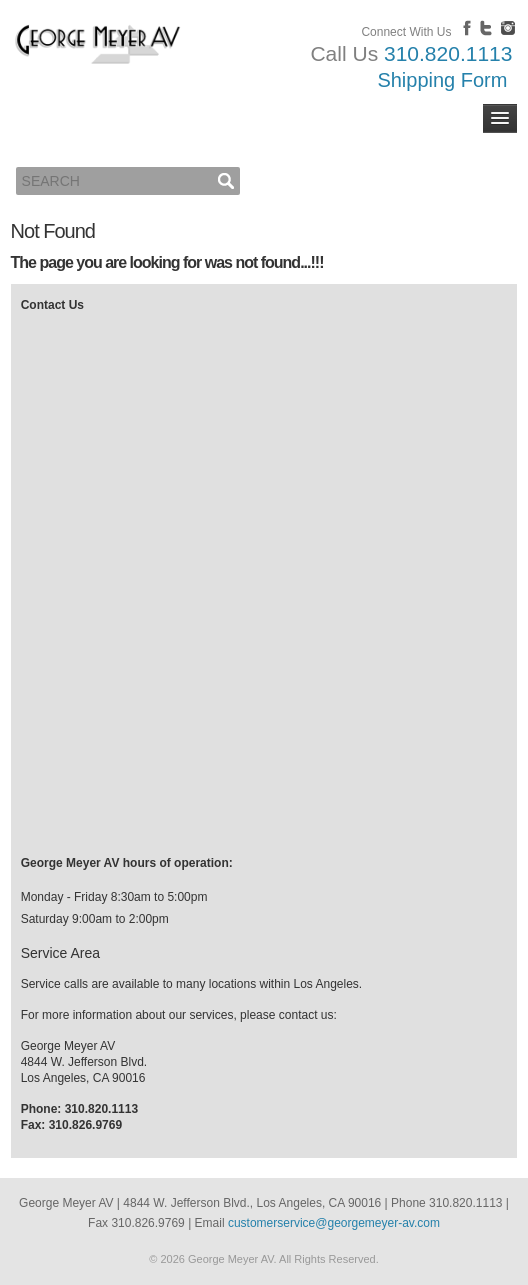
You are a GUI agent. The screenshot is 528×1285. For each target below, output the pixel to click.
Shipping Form (442, 80)
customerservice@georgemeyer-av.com (334, 1223)
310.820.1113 (448, 53)
